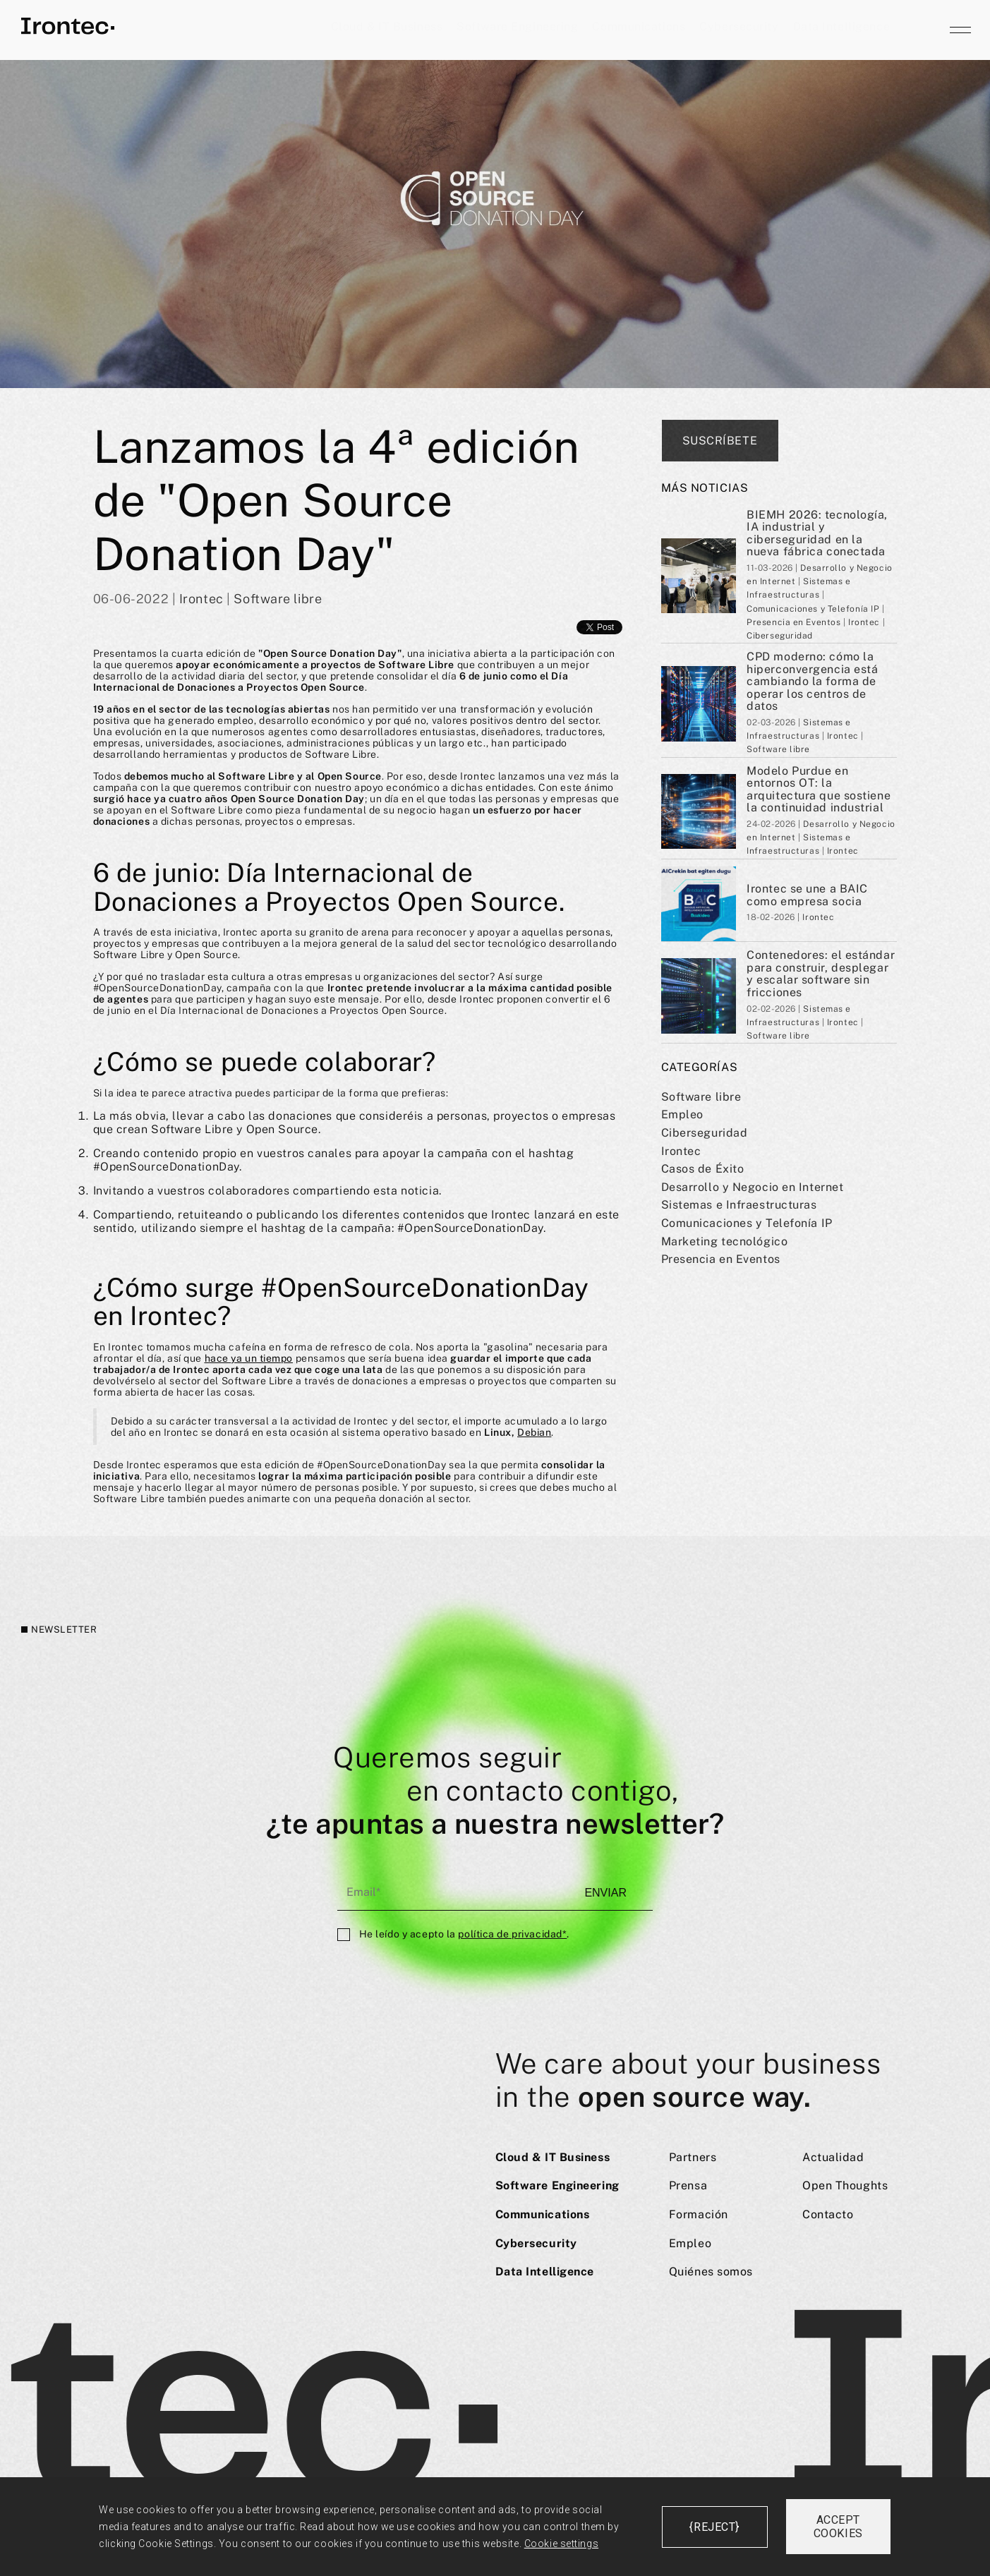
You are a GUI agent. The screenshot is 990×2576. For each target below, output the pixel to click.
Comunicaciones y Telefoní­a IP (747, 1223)
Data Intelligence (842, 26)
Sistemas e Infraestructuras (739, 1204)
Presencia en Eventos (720, 1259)
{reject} (714, 2527)
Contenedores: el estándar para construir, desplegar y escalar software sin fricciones (821, 973)
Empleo (682, 1114)
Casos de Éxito (702, 1168)
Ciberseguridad (704, 1132)
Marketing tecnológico (724, 1241)
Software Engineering (517, 26)
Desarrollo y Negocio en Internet (752, 1187)
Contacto (827, 2214)
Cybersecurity (738, 26)
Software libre (701, 1096)
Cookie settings (561, 2543)
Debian (534, 1432)
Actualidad (833, 2157)
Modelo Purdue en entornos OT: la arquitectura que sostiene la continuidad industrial (819, 789)
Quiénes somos (711, 2271)
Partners (692, 2157)
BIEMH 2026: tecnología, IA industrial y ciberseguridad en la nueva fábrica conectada (817, 533)
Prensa (688, 2185)
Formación (698, 2214)
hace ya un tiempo (249, 1358)
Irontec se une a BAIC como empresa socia (807, 895)
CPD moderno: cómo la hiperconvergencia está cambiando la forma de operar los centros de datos (812, 681)
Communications (638, 26)
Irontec (681, 1151)
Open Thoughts (845, 2185)
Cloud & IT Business (387, 26)
